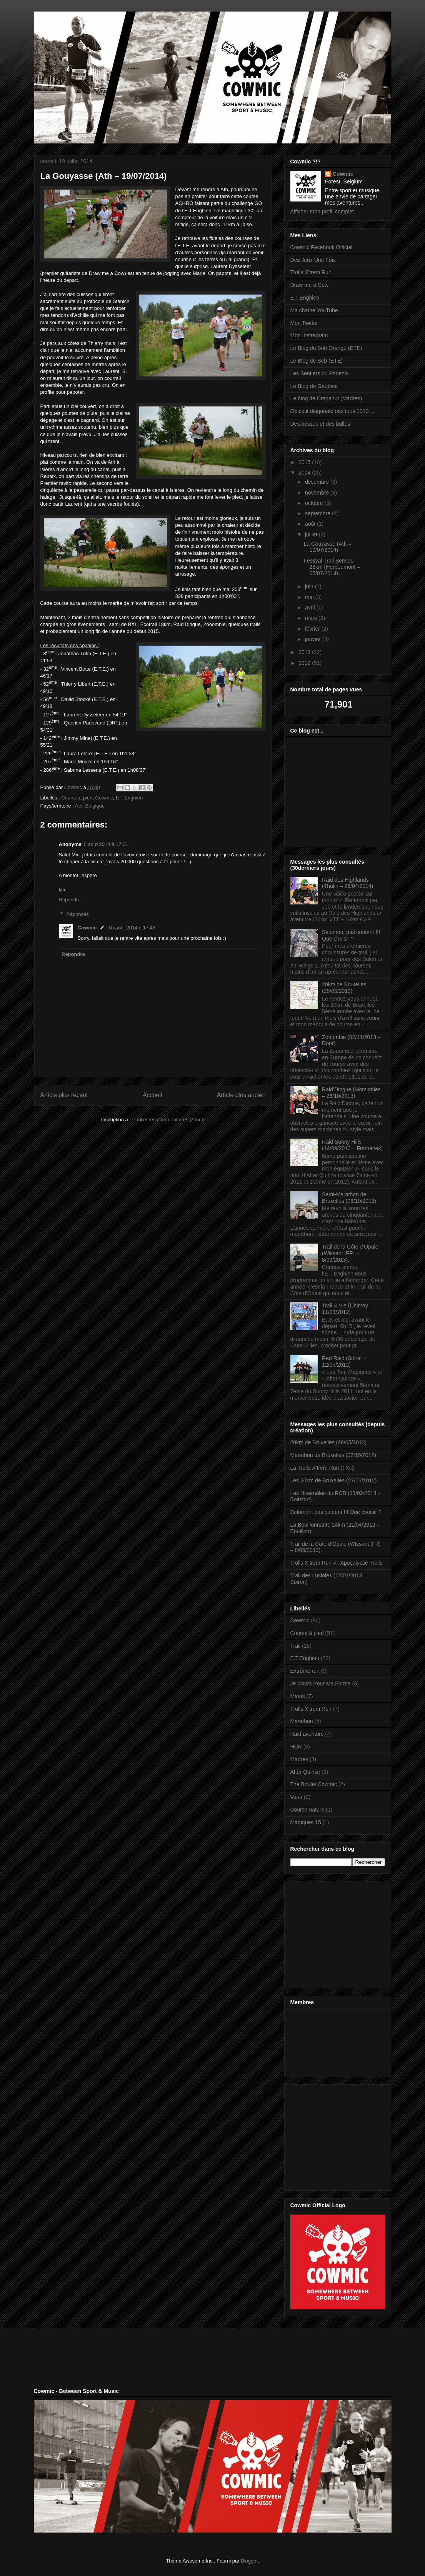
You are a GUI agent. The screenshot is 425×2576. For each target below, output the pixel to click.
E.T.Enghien (129, 798)
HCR (296, 1746)
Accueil (152, 1095)
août (311, 524)
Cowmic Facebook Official (321, 247)
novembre (317, 493)
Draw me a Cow (309, 285)
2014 (305, 473)
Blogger (249, 2561)
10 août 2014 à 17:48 (131, 928)
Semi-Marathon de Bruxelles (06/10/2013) (349, 1197)
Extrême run (305, 1671)
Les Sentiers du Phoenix (319, 373)
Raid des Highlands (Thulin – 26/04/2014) (347, 883)
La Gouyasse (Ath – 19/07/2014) (327, 547)
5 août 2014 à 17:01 (106, 844)
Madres (299, 1759)
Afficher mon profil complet (322, 211)
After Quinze (305, 1772)
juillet (312, 534)
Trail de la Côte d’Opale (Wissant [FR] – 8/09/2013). (350, 1253)
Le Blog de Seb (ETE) (316, 361)
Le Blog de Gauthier (314, 386)
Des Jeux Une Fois (313, 260)
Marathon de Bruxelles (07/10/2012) (333, 1455)
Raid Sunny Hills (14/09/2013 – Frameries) (352, 1145)
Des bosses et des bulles (320, 424)
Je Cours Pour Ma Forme (320, 1683)
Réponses (77, 914)
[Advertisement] (338, 1933)
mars (311, 618)
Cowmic (104, 798)
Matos (297, 1696)
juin (310, 586)
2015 (305, 462)
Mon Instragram (309, 335)
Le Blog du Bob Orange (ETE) (326, 348)
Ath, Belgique (90, 806)
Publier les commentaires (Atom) (168, 1119)
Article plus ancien (241, 1095)
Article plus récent (64, 1095)
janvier (313, 639)
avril (311, 607)
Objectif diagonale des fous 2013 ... (332, 411)
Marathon (301, 1721)
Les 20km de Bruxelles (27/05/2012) (333, 1480)
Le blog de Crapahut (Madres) (326, 398)
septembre (318, 513)
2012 (305, 663)
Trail (295, 1646)
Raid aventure (307, 1734)
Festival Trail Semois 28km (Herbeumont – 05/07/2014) (331, 567)
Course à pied (76, 798)
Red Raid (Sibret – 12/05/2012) (344, 1361)
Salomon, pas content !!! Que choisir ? (351, 935)
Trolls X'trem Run (311, 272)
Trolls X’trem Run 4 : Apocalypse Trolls (336, 1563)
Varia (296, 1797)
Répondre (70, 900)
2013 (305, 652)
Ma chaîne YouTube (314, 310)
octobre (315, 503)
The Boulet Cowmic (313, 1784)
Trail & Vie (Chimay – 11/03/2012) (347, 1308)
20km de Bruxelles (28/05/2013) (344, 987)
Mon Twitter (304, 323)
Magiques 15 (305, 1822)
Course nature (307, 1810)
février (313, 629)
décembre (317, 482)
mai (310, 597)
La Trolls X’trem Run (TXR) (322, 1468)
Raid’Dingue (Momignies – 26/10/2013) (351, 1092)
